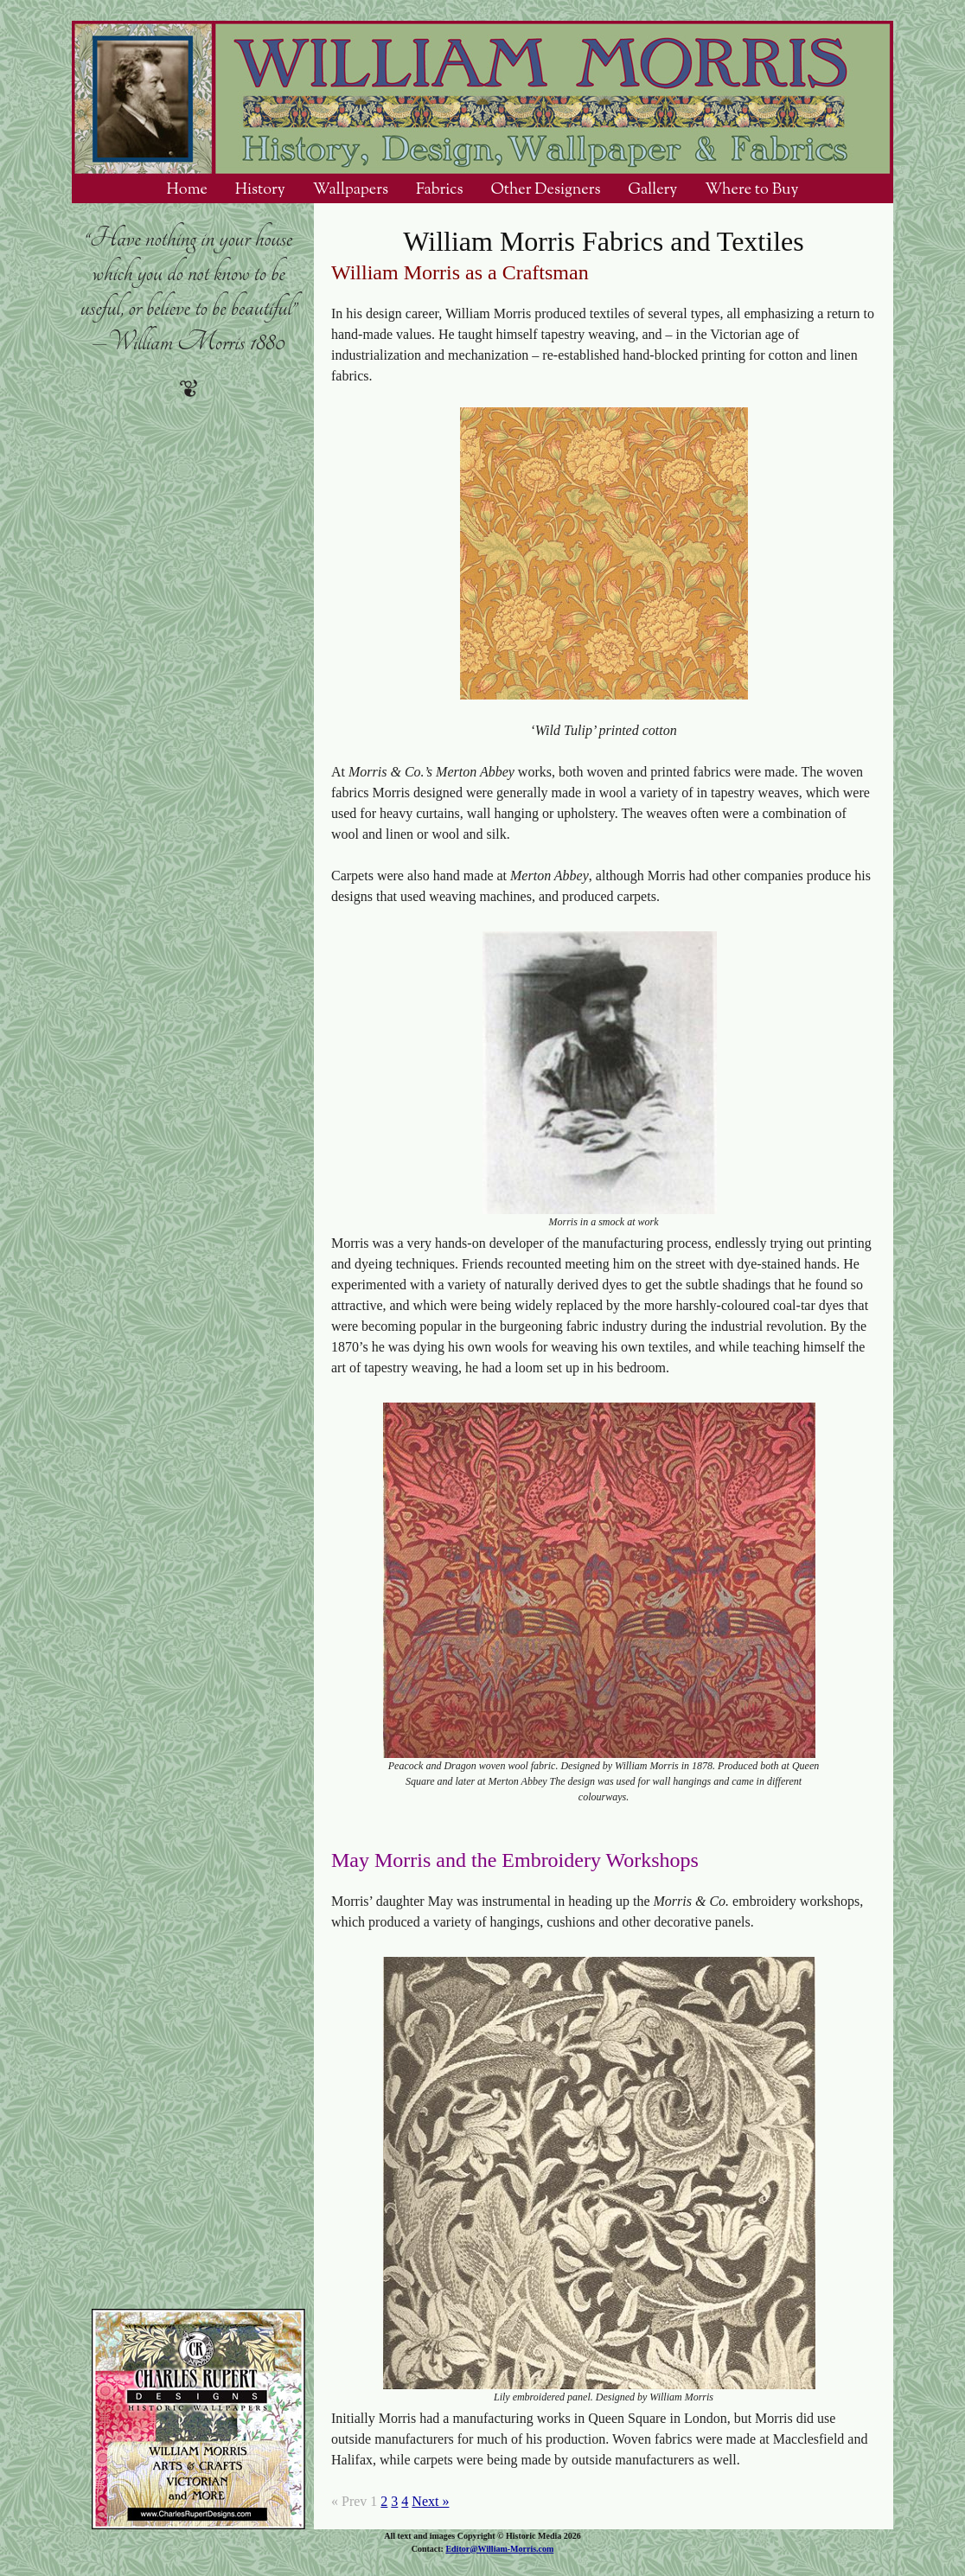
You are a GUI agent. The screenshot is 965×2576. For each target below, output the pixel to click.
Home (187, 189)
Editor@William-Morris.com (499, 2549)
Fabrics (439, 189)
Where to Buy (751, 189)
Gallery (652, 189)
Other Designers (545, 189)
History (260, 189)
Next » (430, 2501)
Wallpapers (350, 189)
